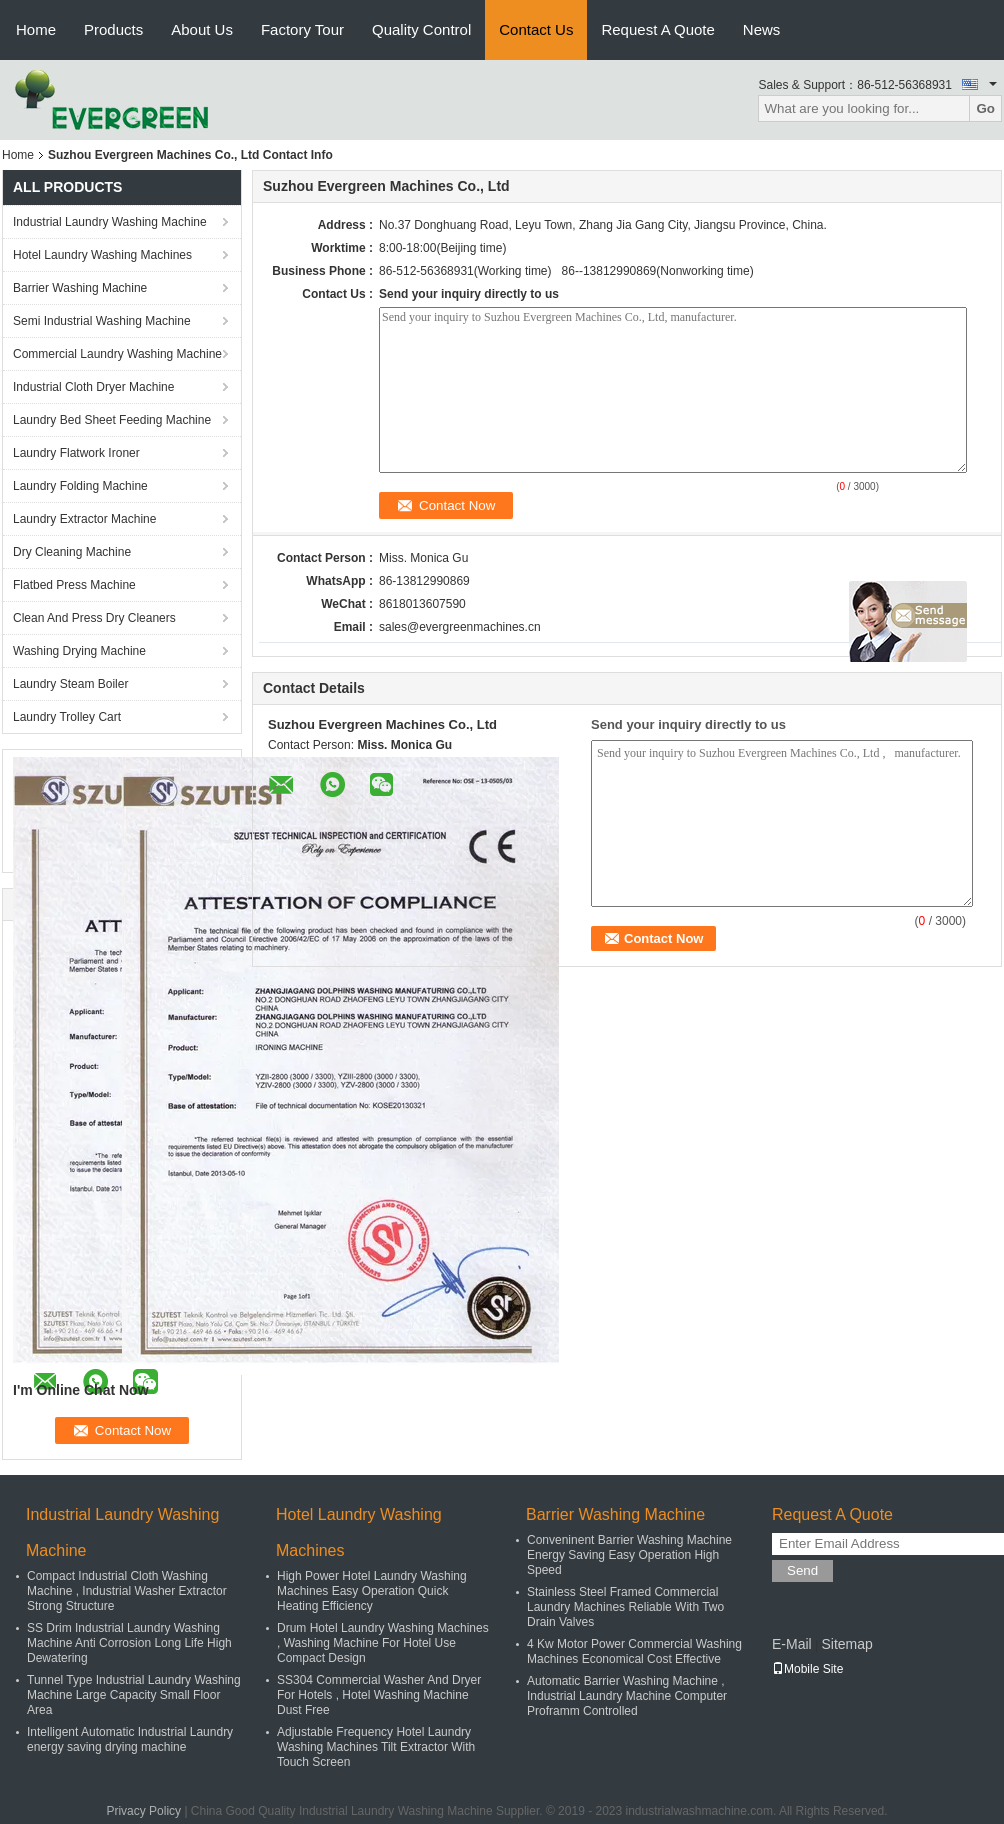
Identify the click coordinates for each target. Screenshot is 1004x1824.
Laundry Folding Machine (80, 486)
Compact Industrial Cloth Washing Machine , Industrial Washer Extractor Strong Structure (127, 1591)
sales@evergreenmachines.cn (460, 627)
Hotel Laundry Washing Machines (102, 255)
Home (36, 29)
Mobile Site (807, 1669)
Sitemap (846, 1644)
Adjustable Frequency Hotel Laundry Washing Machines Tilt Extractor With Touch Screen (376, 1747)
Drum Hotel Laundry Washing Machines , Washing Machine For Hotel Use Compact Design (383, 1643)
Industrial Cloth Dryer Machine (93, 387)
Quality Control (421, 29)
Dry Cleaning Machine (72, 552)
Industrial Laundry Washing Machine (110, 222)
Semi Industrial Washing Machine (102, 321)
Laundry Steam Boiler (70, 684)
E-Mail (792, 1644)
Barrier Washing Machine (80, 288)
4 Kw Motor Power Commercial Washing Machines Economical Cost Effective (634, 1651)
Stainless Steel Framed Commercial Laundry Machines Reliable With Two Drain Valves (625, 1607)
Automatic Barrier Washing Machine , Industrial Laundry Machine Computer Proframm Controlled (627, 1696)
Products (113, 29)
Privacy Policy (143, 1811)
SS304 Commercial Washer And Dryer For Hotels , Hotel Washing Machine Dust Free (379, 1695)
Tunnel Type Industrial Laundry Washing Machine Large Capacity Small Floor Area (134, 1695)
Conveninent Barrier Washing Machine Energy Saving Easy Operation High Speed (629, 1555)
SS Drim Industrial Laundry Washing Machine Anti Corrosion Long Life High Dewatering (129, 1643)
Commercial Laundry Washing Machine (117, 354)
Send (802, 1570)
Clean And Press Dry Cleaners (94, 618)
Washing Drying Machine (79, 651)
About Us (202, 29)
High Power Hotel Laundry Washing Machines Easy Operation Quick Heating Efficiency (372, 1591)
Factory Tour (302, 29)
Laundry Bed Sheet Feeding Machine (112, 420)
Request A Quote (657, 29)
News (762, 29)
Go (985, 108)
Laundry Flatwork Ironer (76, 453)
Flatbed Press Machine (74, 585)
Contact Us (536, 29)
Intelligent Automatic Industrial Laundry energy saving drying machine (130, 1739)
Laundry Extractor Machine (84, 519)
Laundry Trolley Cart (67, 717)
